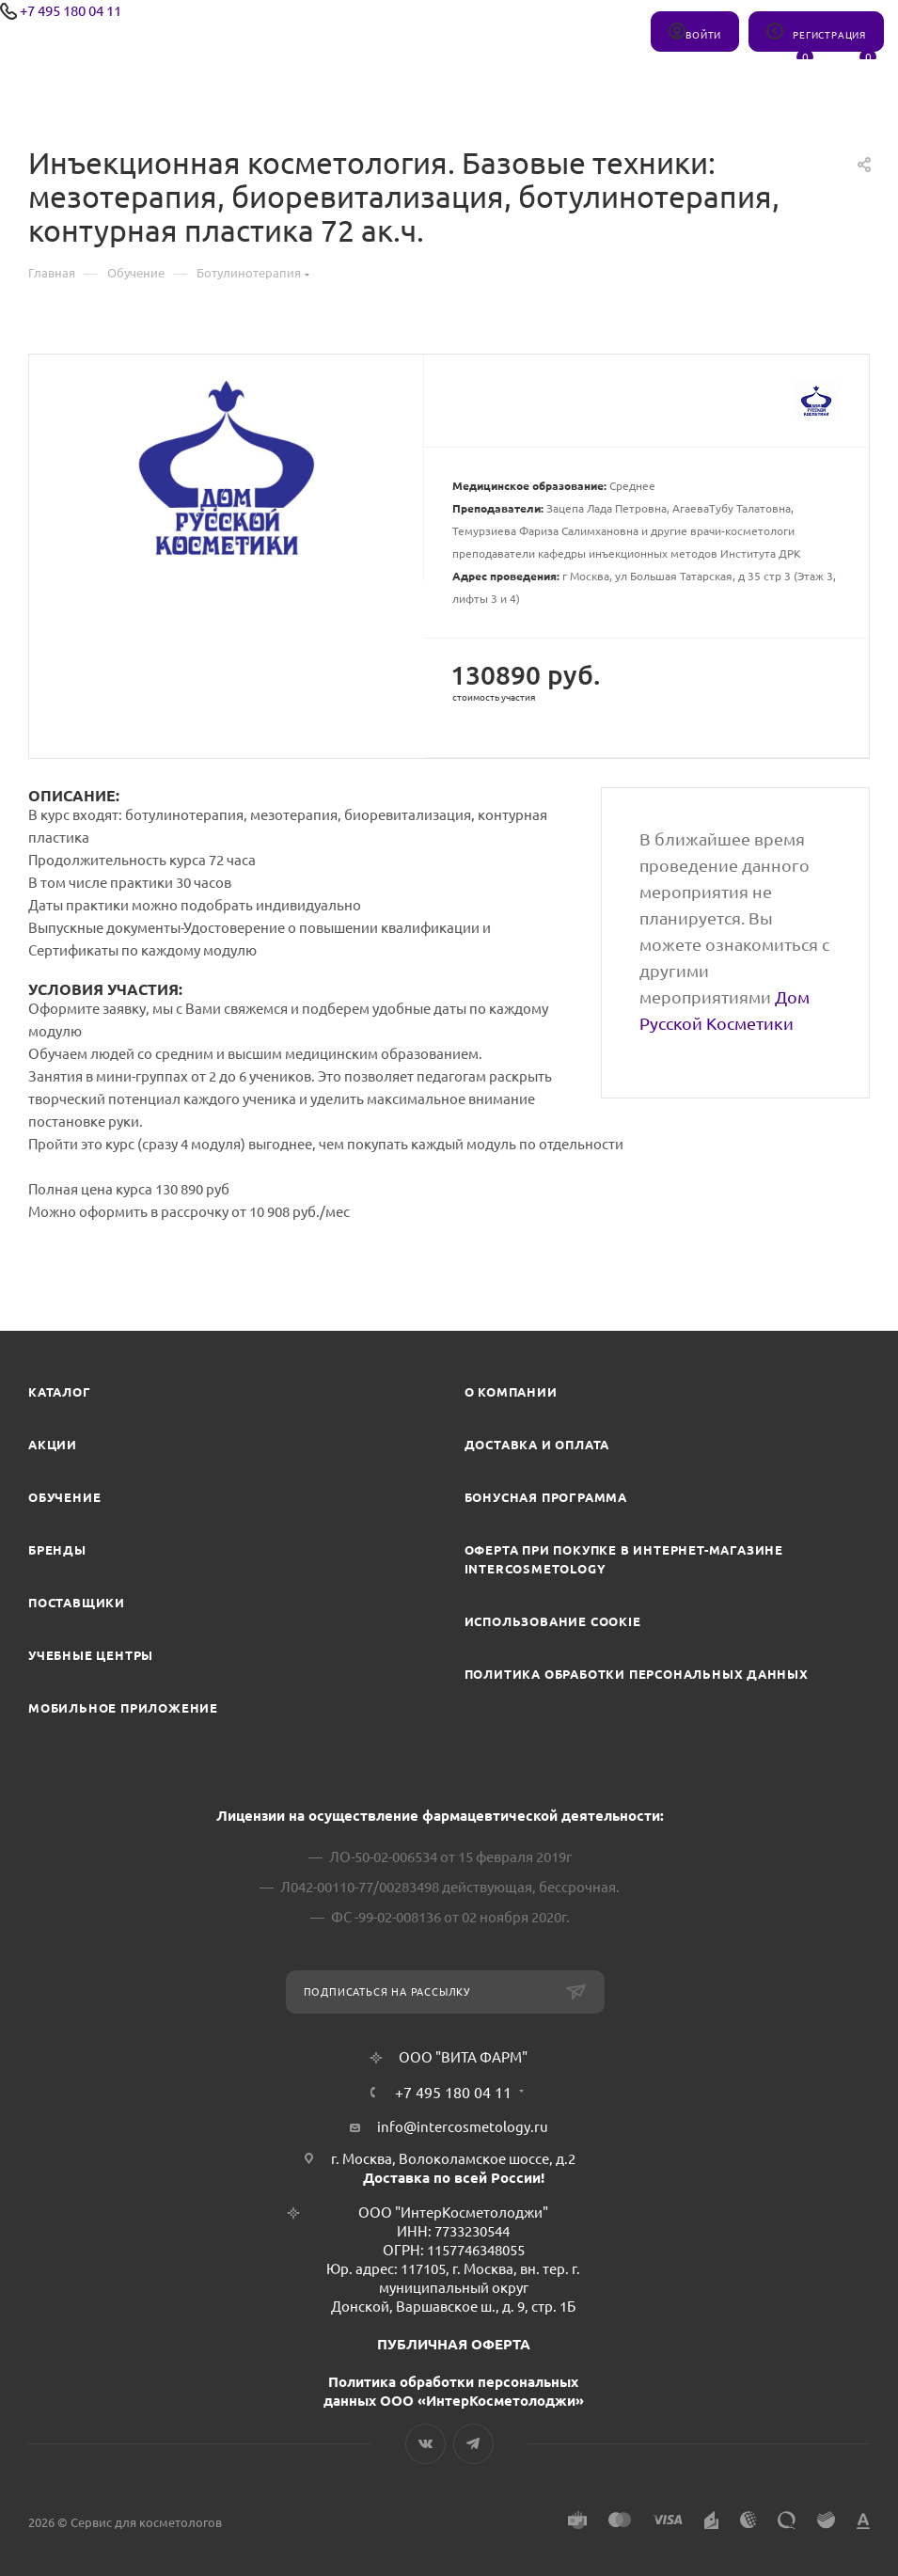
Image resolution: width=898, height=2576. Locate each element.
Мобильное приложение (123, 1708)
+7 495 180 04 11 (70, 11)
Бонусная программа (546, 1497)
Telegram (473, 2444)
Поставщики (76, 1602)
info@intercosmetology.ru (462, 2127)
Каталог (59, 1392)
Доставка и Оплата (537, 1444)
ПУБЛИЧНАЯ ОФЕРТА (453, 2344)
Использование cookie (553, 1621)
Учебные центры (90, 1655)
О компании (511, 1392)
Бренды (57, 1550)
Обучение (64, 1497)
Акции (52, 1444)
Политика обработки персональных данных (637, 1674)
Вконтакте (425, 2444)
